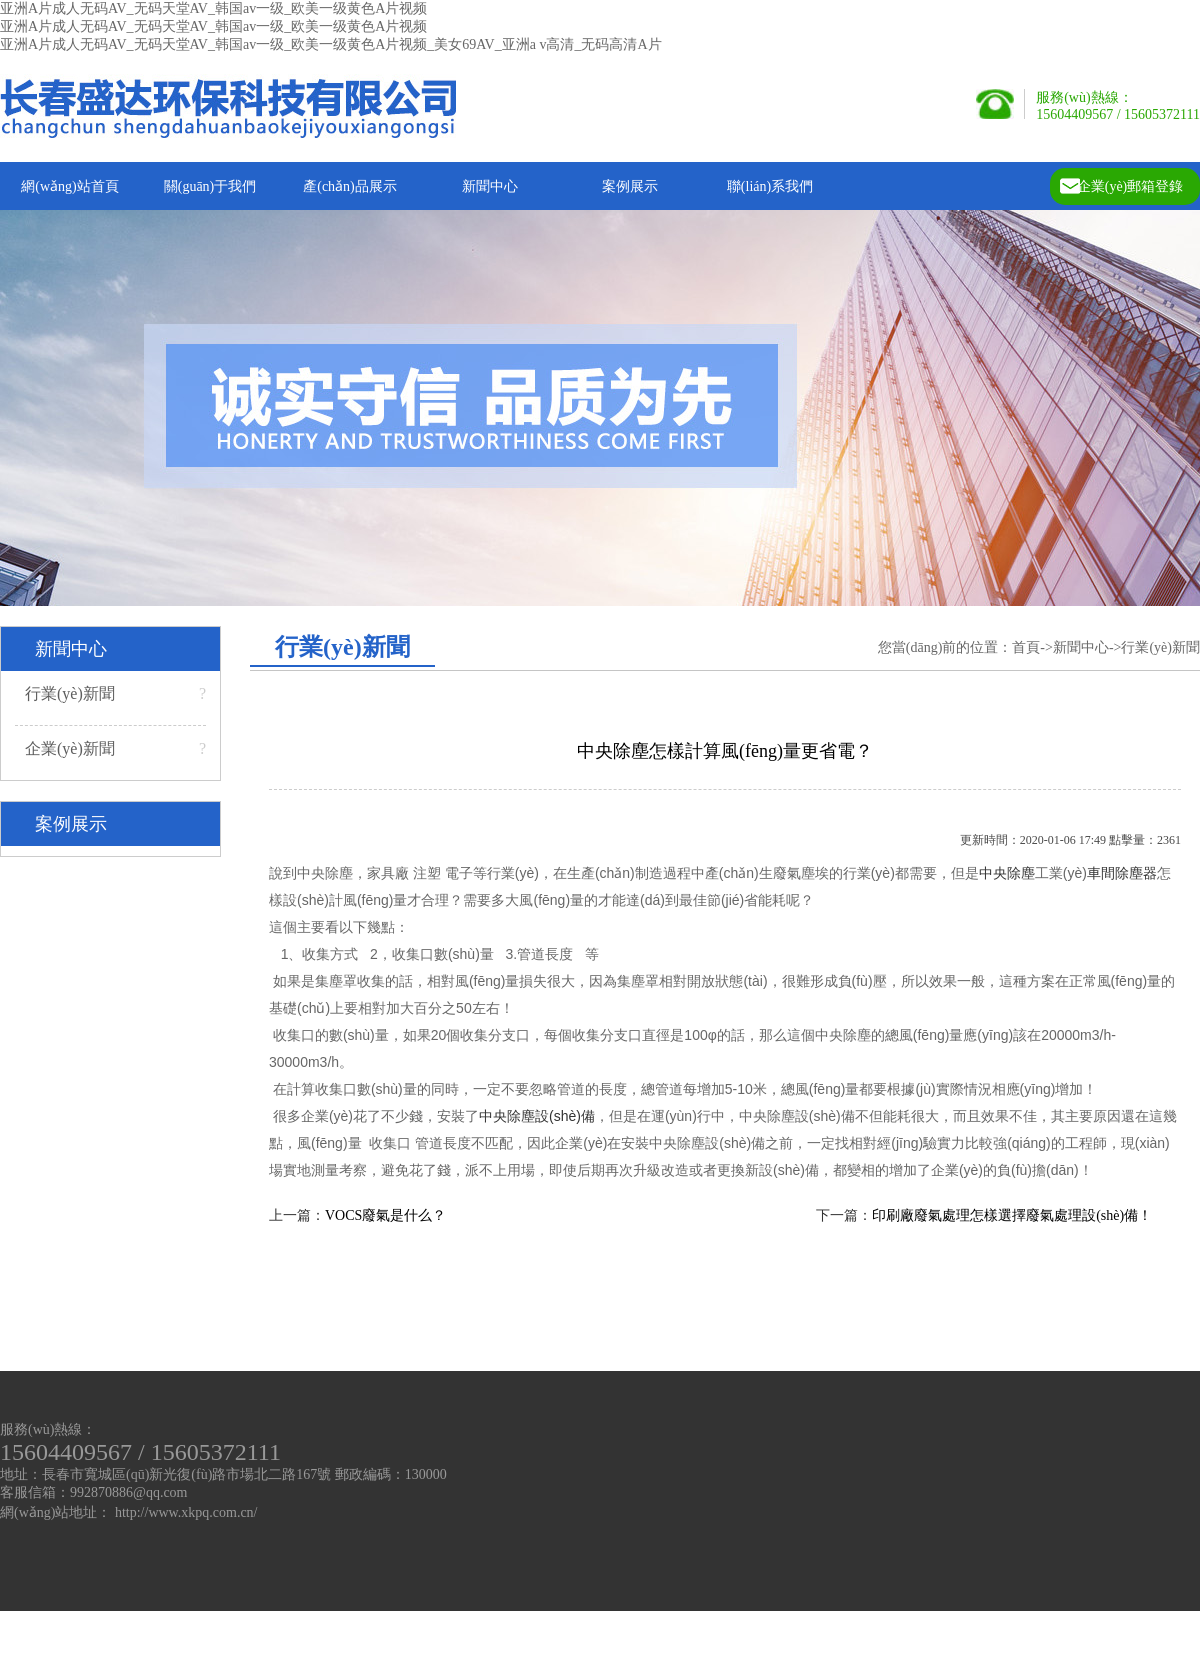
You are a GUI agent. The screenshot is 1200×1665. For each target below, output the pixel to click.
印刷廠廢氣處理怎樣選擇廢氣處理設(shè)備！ (1012, 1215)
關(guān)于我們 (210, 186)
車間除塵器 (1122, 873)
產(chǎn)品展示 (350, 186)
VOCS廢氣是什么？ (385, 1215)
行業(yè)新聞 (115, 694)
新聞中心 (490, 186)
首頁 (1026, 647)
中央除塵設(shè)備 (537, 1116)
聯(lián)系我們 (770, 186)
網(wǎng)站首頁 (69, 186)
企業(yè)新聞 (115, 749)
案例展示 (630, 186)
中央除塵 (1007, 873)
